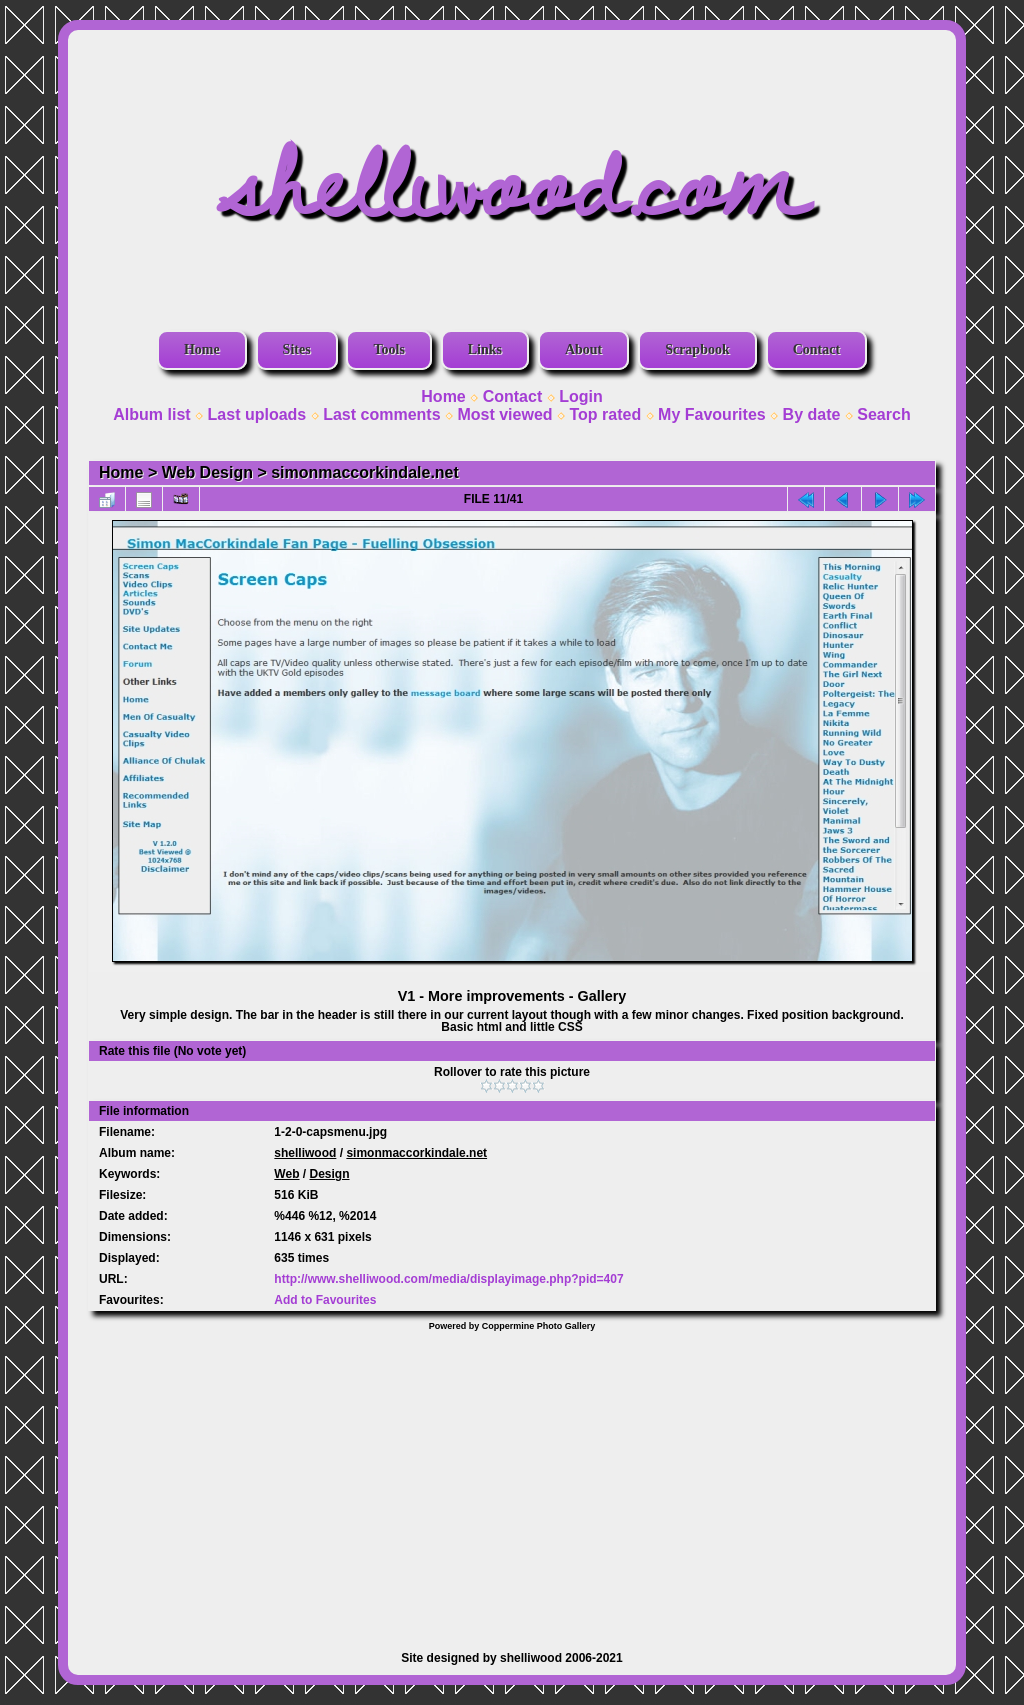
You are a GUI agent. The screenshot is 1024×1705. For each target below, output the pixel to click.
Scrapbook (697, 349)
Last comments (381, 414)
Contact (816, 349)
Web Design (207, 472)
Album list (151, 414)
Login (581, 396)
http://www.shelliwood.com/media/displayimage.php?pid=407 (448, 1279)
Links (485, 349)
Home (202, 349)
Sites (297, 349)
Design (330, 1174)
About (583, 349)
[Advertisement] (512, 1481)
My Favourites (712, 414)
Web (286, 1174)
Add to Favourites (325, 1300)
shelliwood (305, 1153)
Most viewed (504, 414)
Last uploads (257, 414)
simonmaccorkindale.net (365, 472)
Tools (388, 349)
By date (812, 414)
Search (883, 414)
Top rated (605, 414)
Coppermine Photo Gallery (539, 1326)
